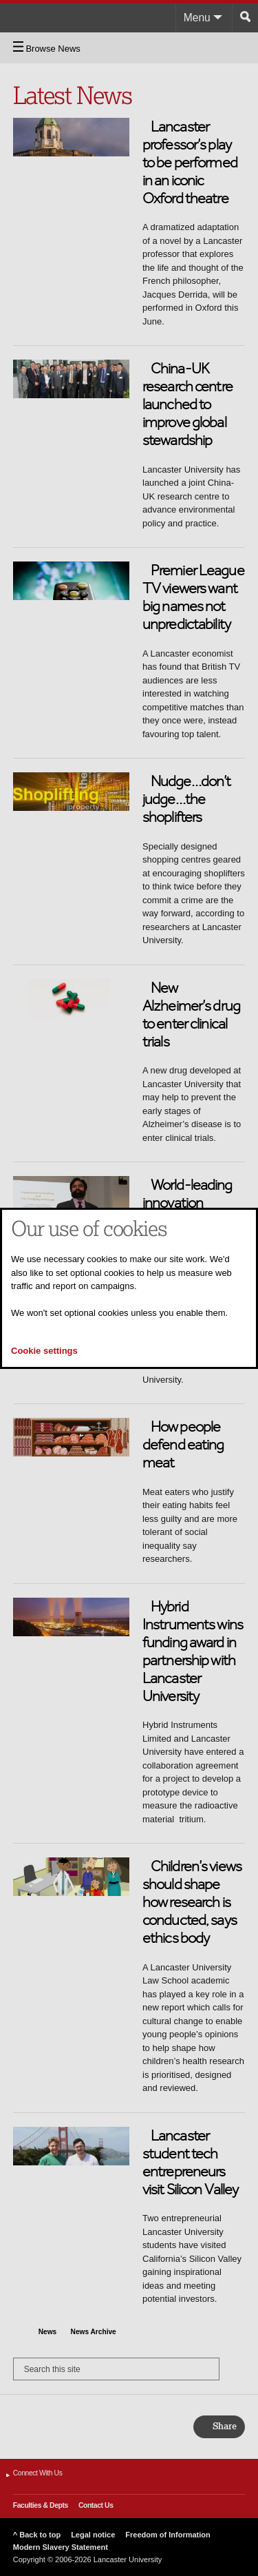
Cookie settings (44, 1351)
